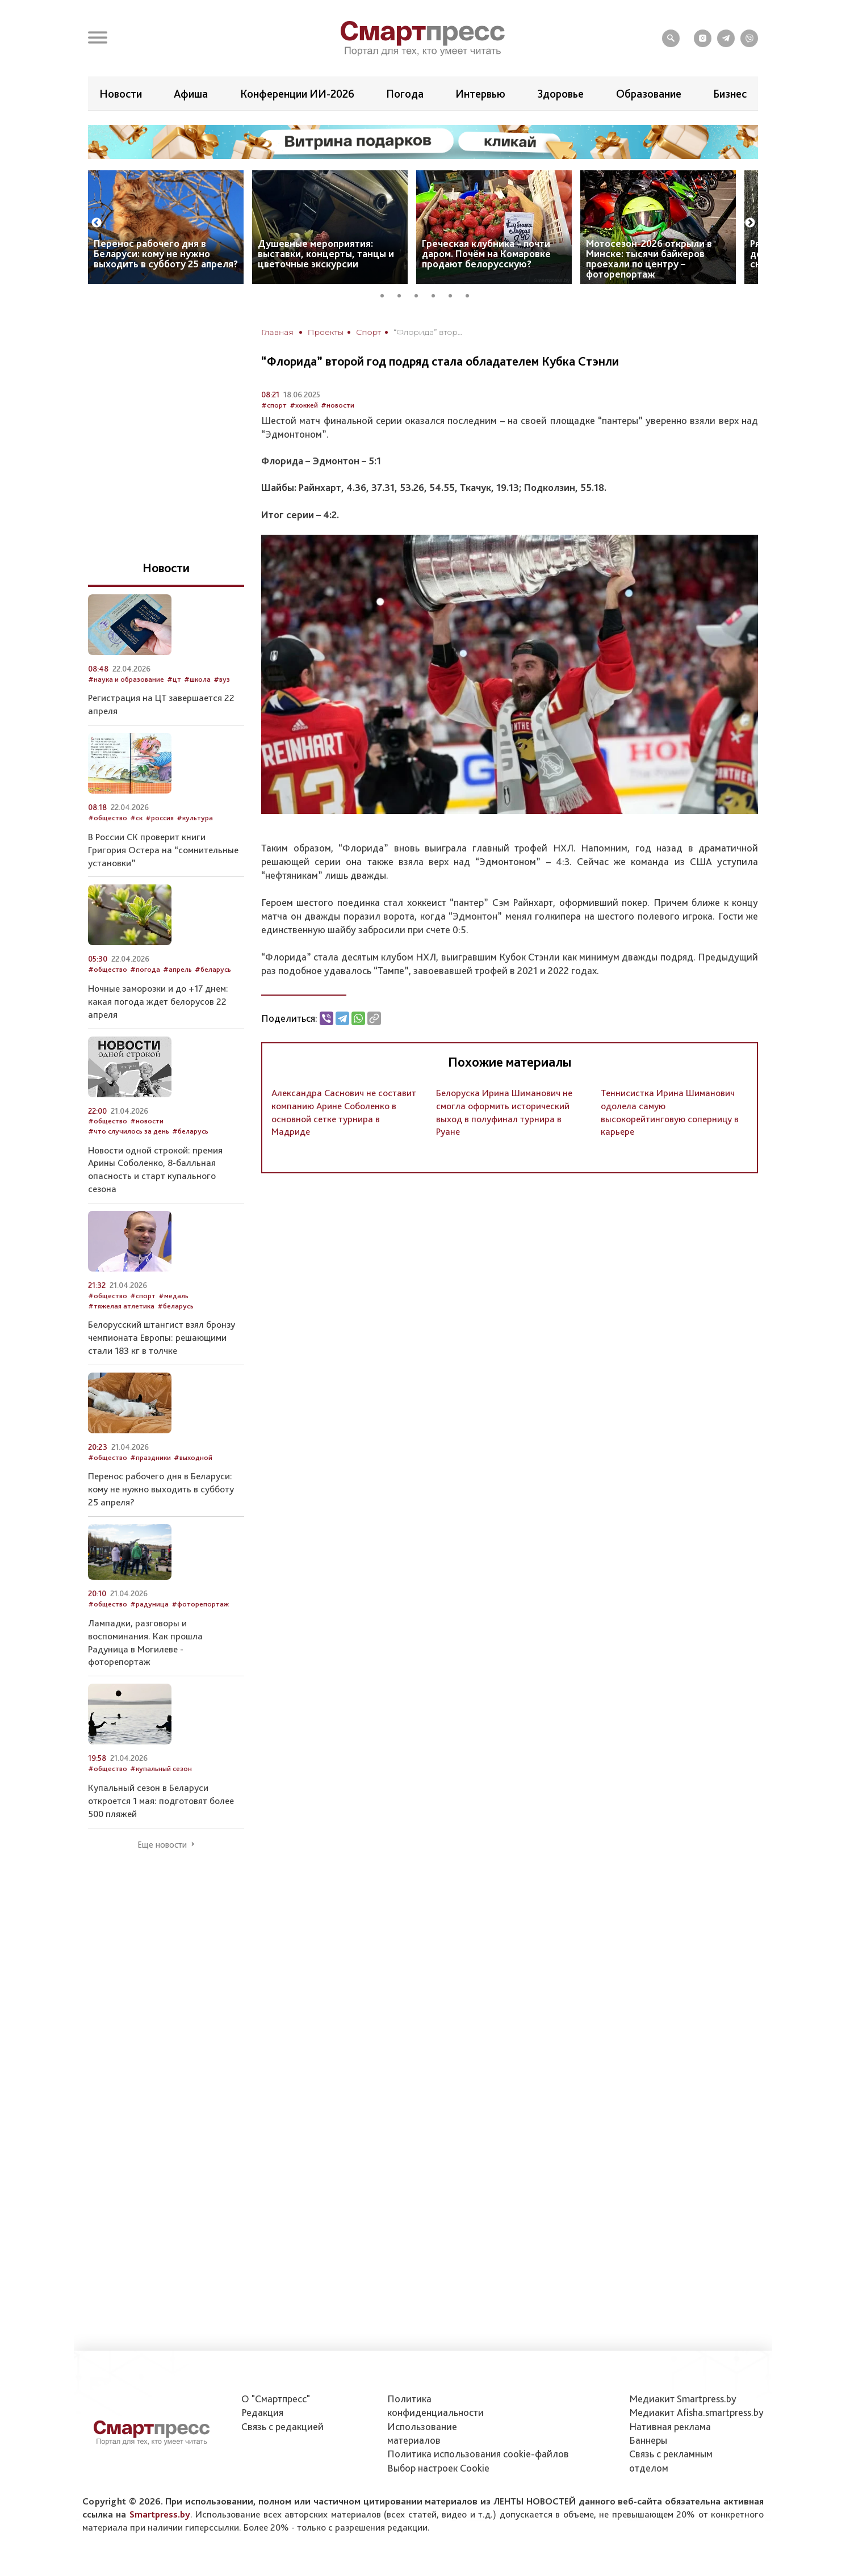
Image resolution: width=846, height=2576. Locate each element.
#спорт (274, 405)
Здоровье (560, 93)
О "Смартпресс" (275, 2399)
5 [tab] (454, 294)
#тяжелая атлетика (121, 1306)
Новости (120, 93)
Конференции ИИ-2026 (297, 93)
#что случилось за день (128, 1131)
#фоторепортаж (200, 1604)
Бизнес (730, 93)
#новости (337, 405)
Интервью (480, 93)
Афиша (191, 93)
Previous (96, 223)
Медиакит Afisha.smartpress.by (696, 2412)
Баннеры (648, 2440)
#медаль (173, 1295)
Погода (405, 93)
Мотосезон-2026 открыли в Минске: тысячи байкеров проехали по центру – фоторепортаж (649, 258)
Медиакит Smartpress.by (682, 2399)
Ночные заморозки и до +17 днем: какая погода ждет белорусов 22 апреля (158, 1001)
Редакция (262, 2412)
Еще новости (162, 1845)
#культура (195, 817)
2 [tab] (403, 294)
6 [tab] (471, 294)
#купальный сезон (161, 1768)
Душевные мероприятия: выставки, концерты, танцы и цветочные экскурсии (326, 253)
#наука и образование (126, 679)
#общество (107, 817)
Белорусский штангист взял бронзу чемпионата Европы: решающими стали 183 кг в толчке (161, 1337)
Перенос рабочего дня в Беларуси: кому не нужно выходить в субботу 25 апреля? (166, 253)
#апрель (177, 969)
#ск (136, 817)
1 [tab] (386, 294)
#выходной (193, 1457)
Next (750, 223)
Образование (648, 93)
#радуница (149, 1604)
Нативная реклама (670, 2426)
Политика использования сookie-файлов (478, 2454)
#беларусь (213, 969)
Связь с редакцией (282, 2426)
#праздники (150, 1457)
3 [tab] (420, 294)
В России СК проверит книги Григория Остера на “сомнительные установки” (163, 850)
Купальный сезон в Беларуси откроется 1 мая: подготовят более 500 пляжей (161, 1800)
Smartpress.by (159, 2514)
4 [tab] (437, 294)
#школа (197, 679)
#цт (174, 679)
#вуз (221, 679)
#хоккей (304, 405)
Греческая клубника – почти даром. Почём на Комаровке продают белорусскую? (486, 253)
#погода (145, 969)
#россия (159, 817)
